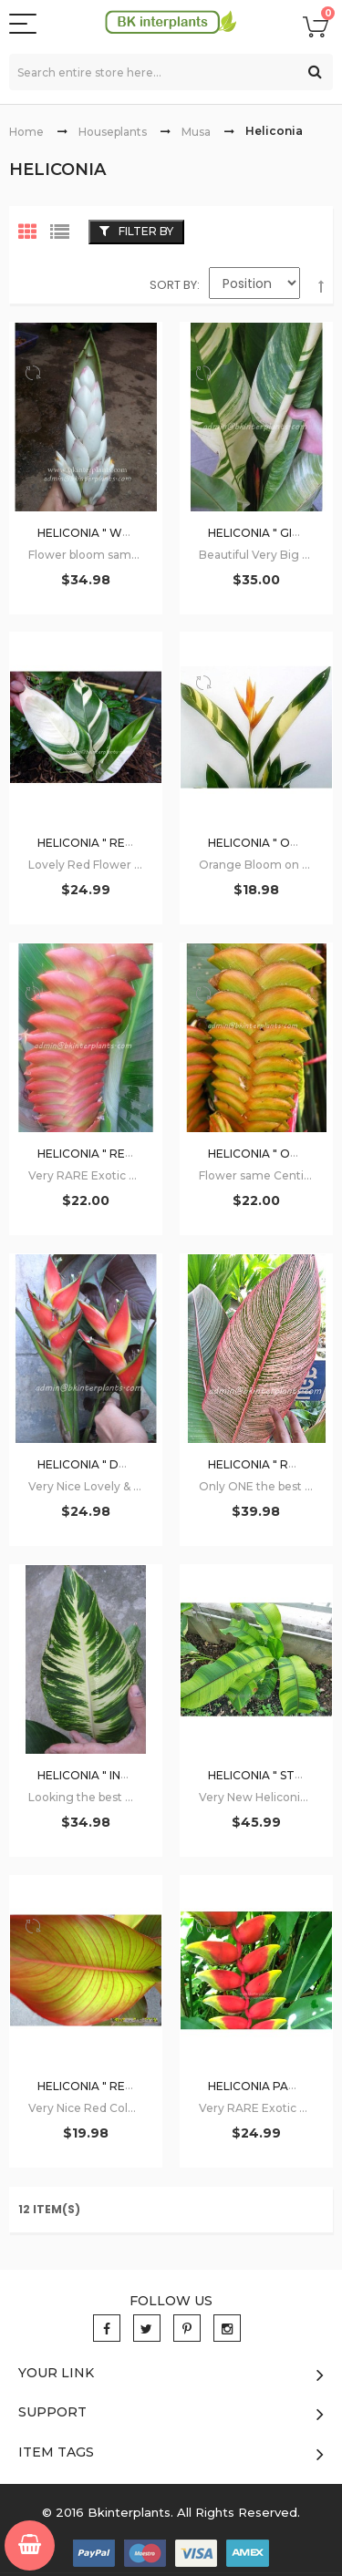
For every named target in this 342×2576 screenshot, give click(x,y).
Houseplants (112, 132)
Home (26, 132)
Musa (196, 132)
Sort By (173, 285)
